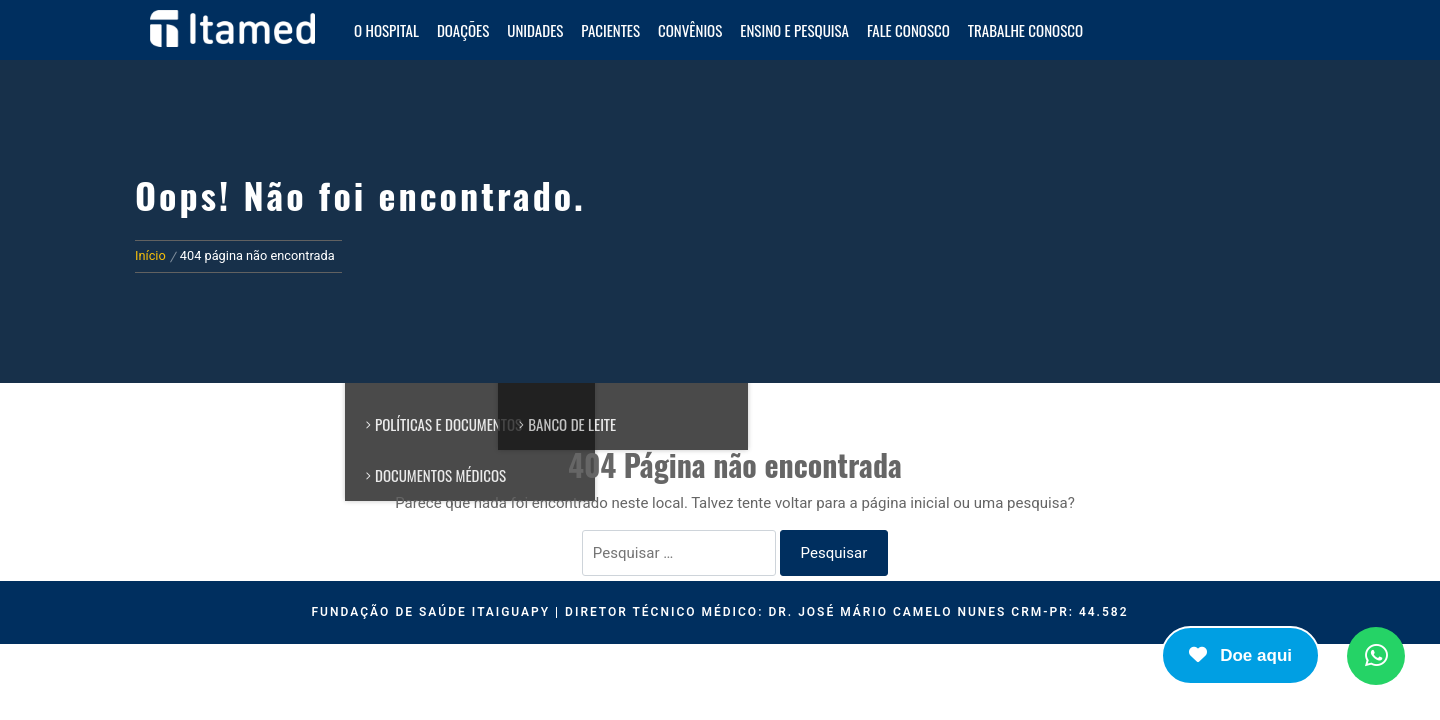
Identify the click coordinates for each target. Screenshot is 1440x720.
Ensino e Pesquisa (794, 30)
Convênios (690, 30)
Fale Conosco (908, 30)
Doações (463, 30)
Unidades (535, 30)
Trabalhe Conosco (1025, 30)
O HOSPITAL (386, 30)
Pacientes (610, 30)
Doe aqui (1240, 655)
